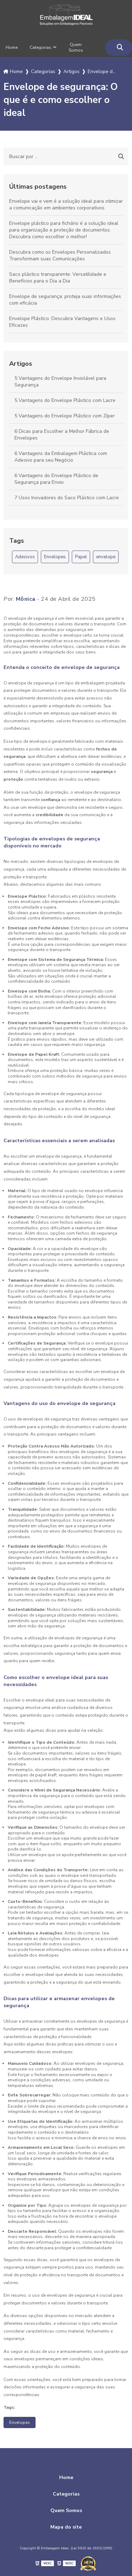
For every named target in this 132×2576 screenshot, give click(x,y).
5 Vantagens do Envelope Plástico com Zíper (64, 415)
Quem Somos (76, 47)
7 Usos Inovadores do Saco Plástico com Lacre (66, 497)
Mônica (26, 599)
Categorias (40, 47)
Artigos (20, 363)
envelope (105, 557)
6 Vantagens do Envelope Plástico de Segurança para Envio (56, 479)
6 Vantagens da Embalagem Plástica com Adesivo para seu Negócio (60, 456)
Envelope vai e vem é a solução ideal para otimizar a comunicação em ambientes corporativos (66, 204)
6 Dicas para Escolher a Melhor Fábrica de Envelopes (61, 434)
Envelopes (55, 557)
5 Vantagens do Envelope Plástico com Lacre (64, 400)
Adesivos (25, 557)
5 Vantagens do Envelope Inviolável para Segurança (60, 381)
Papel (81, 557)
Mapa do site (66, 2527)
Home (12, 47)
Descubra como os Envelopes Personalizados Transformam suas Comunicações (60, 255)
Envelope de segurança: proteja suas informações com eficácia (65, 299)
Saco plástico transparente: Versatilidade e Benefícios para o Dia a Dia (57, 277)
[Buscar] (120, 47)
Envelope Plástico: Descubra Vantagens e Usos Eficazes (62, 321)
